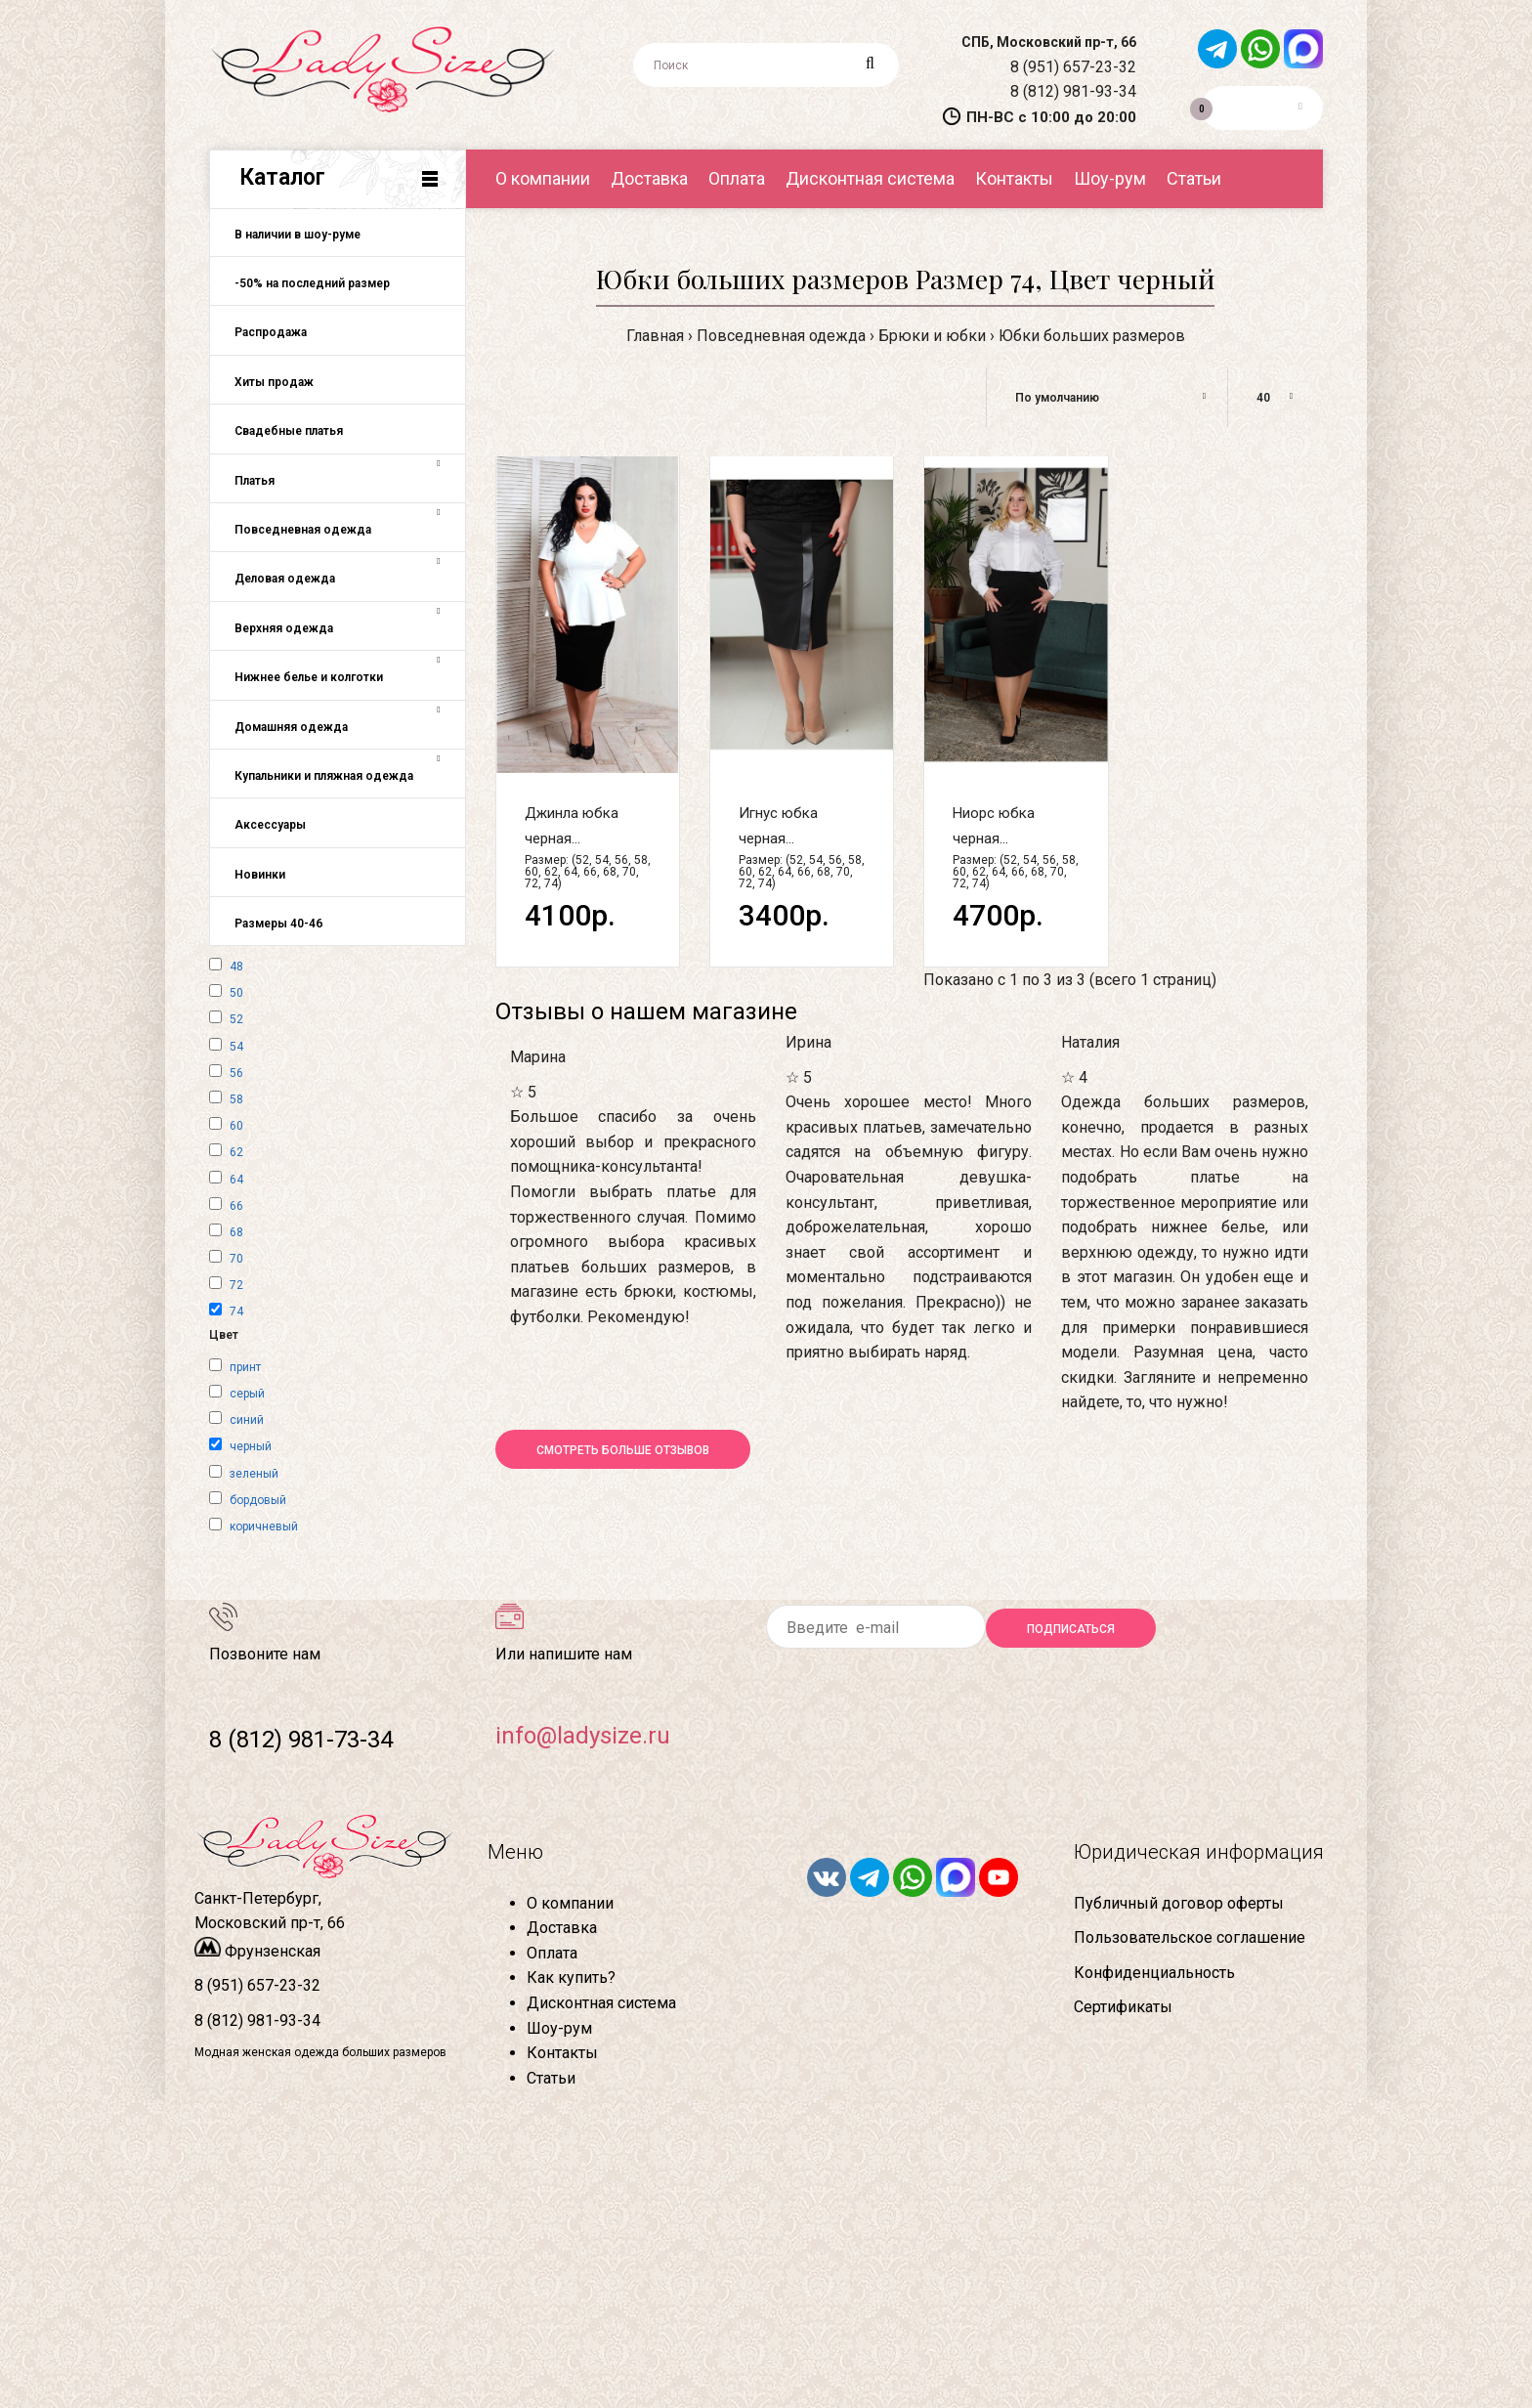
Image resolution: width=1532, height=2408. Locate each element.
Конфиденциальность (1154, 1972)
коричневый (264, 1526)
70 (236, 1259)
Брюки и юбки (932, 335)
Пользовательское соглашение (1189, 1937)
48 (236, 966)
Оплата (552, 1953)
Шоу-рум (559, 2028)
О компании (570, 1903)
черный (251, 1446)
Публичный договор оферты (1179, 1903)
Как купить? (571, 1977)
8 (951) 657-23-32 (1073, 67)
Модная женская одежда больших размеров (320, 2052)
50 (236, 993)
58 (236, 1099)
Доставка (562, 1927)
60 (236, 1126)
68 (236, 1232)
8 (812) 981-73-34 (301, 1739)
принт (245, 1367)
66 (236, 1206)
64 (236, 1179)
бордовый (258, 1500)
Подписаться (1071, 1629)
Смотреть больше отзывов (622, 1450)
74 (236, 1311)
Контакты (562, 2052)
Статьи (551, 2078)
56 (236, 1073)
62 (236, 1152)
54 (236, 1047)
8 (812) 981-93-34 (1073, 91)
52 (236, 1019)
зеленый (254, 1474)
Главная (655, 335)
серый (247, 1393)
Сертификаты (1123, 2007)
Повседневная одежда (781, 335)
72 (236, 1285)
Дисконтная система (601, 2003)
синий (247, 1420)
